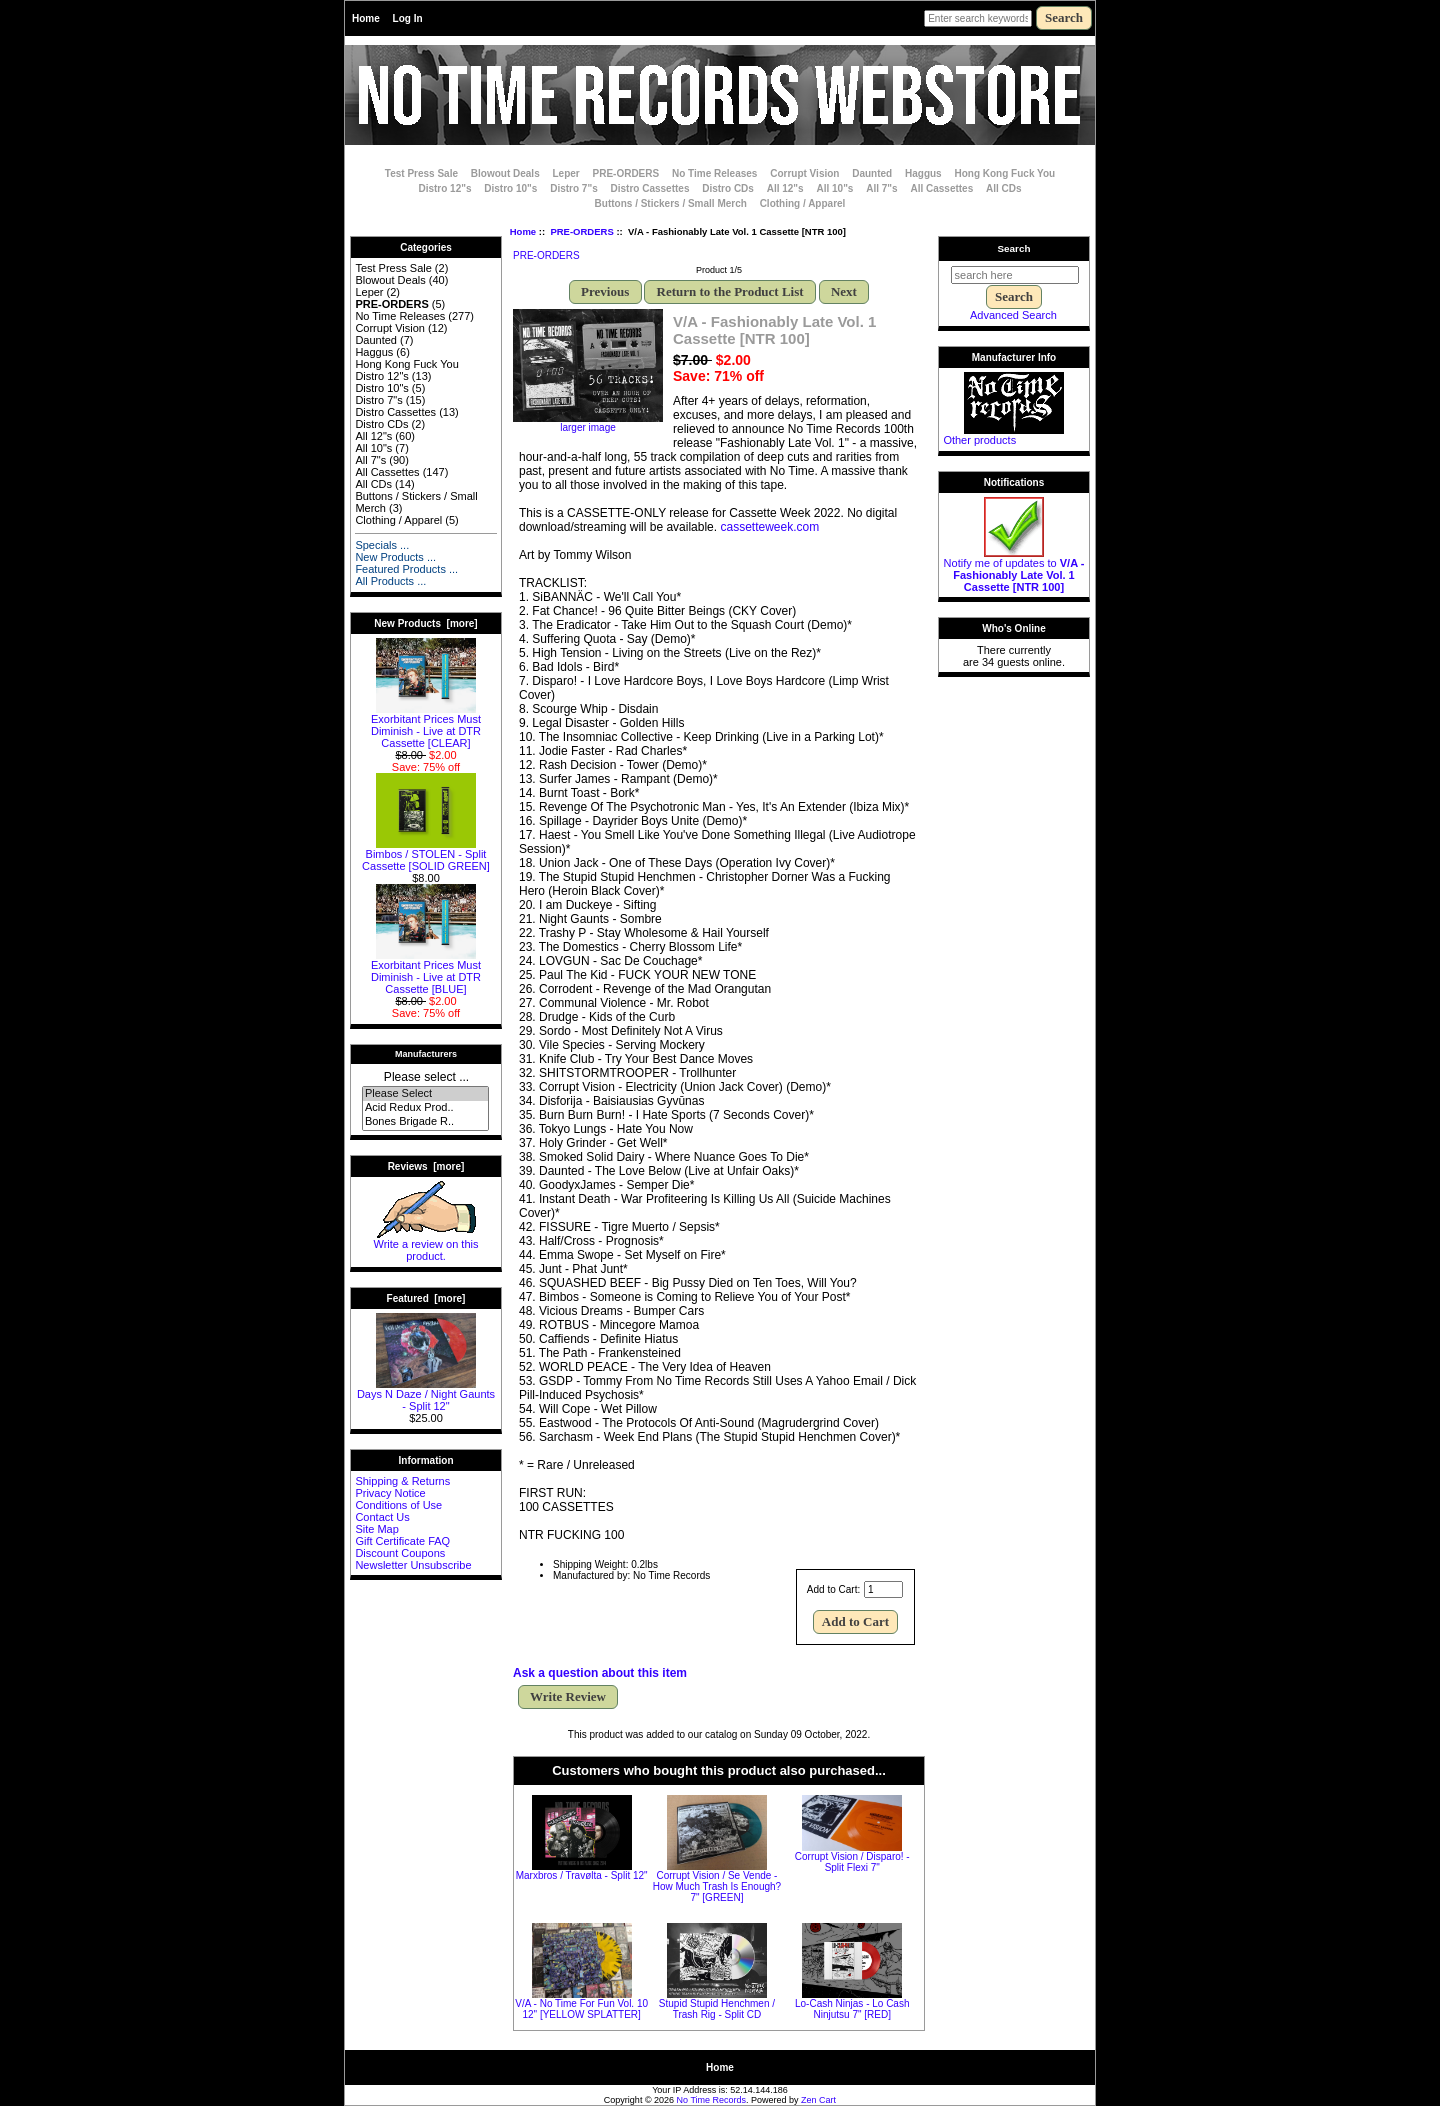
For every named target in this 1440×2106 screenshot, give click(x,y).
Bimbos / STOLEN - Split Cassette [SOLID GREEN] (426, 855)
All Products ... (390, 581)
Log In (408, 18)
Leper (565, 173)
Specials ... (382, 545)
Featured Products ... (406, 569)
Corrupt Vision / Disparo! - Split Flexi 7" (852, 1862)
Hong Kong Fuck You (1004, 173)
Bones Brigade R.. (425, 1122)
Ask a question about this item (600, 1673)
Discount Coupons (400, 1553)
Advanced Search (1013, 315)
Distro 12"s (444, 188)
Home (366, 18)
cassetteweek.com (769, 527)
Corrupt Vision (804, 173)
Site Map (376, 1529)
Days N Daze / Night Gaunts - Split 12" (426, 1395)
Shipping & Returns (402, 1481)
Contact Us (382, 1517)
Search (1014, 248)
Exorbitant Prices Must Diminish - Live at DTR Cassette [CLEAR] (426, 726)
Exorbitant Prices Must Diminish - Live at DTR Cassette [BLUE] (426, 972)
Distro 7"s (574, 188)
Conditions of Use (398, 1505)
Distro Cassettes (650, 188)
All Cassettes (941, 188)
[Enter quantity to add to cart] (883, 1589)
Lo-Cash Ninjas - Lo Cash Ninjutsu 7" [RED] (852, 2009)
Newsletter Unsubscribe (413, 1565)
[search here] (1015, 275)
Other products (979, 440)
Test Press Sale (421, 173)
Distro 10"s (510, 188)
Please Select (425, 1094)
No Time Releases (714, 173)
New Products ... (395, 557)
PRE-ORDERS (581, 231)
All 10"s (834, 188)
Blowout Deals (505, 173)
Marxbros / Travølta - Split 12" (582, 1875)
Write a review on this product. (426, 1245)
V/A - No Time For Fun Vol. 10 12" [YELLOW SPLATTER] (581, 2009)
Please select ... (426, 1077)
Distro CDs (728, 188)
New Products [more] (425, 623)
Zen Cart (818, 2100)
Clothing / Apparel (803, 203)
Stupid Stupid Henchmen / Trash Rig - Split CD (717, 2009)
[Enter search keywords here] (978, 18)
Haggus (923, 173)
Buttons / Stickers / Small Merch (671, 203)
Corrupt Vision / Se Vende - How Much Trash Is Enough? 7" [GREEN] (717, 1886)
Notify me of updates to (1014, 570)
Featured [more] (426, 1298)
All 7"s (881, 188)
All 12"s (785, 188)
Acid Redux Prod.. (425, 1108)
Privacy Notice (390, 1493)
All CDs (1004, 188)
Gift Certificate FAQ (402, 1541)
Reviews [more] (426, 1166)
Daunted (872, 173)
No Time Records (712, 2100)
